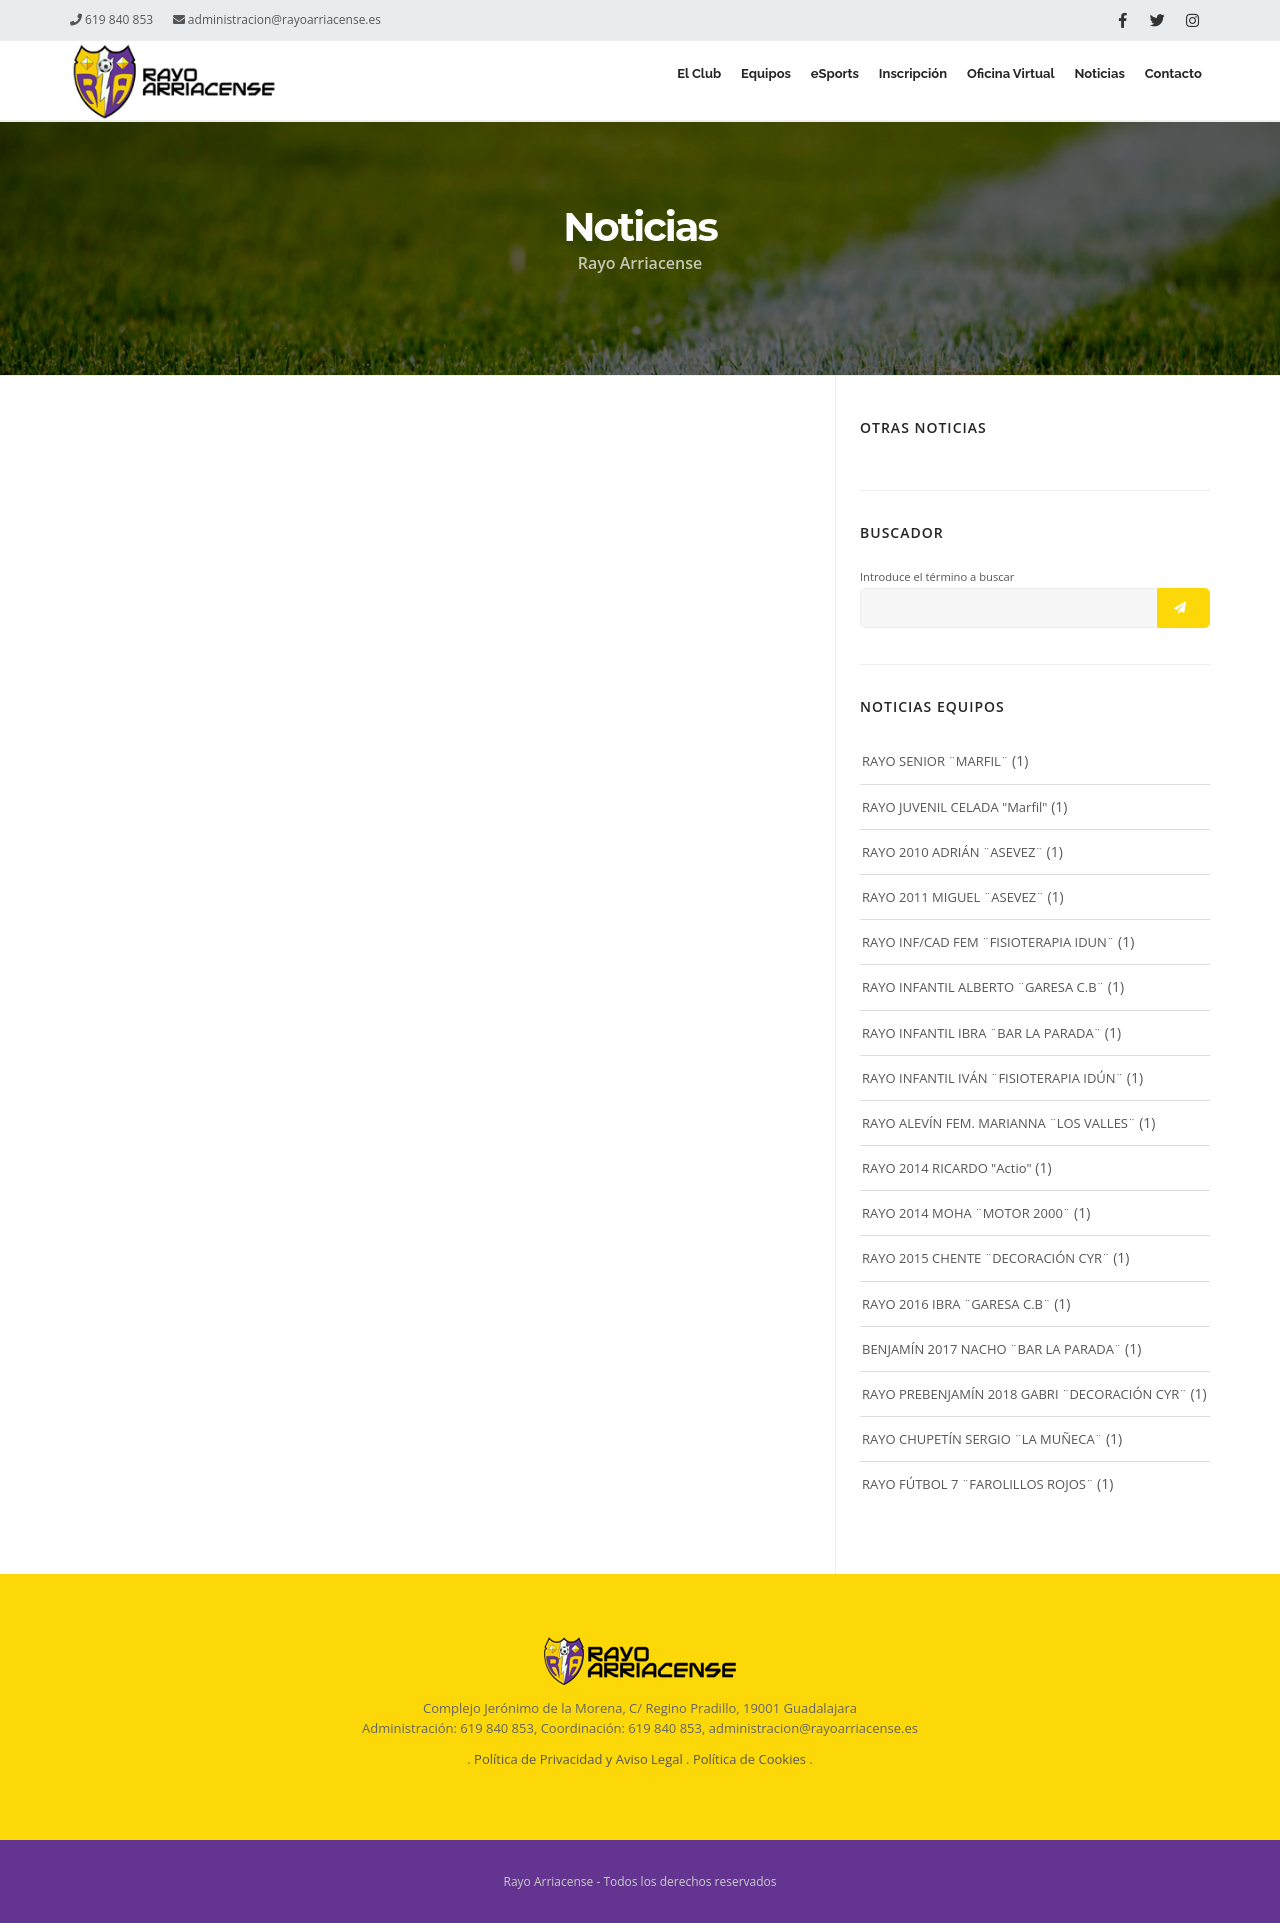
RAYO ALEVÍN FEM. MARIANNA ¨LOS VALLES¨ (999, 1123)
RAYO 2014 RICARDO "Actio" (947, 1168)
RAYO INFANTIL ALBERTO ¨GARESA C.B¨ (983, 987)
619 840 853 (111, 19)
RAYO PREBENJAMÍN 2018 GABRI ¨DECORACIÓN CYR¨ (1024, 1394)
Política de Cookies (749, 1759)
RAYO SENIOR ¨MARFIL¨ (935, 761)
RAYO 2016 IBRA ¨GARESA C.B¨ (956, 1304)
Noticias (1079, 81)
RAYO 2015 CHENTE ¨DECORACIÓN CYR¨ (986, 1258)
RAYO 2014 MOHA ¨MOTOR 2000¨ (966, 1213)
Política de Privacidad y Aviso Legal (578, 1759)
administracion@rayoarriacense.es (277, 19)
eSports (772, 81)
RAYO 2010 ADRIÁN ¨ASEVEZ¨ (952, 852)
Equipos (690, 81)
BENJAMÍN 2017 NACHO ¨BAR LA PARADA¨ (991, 1349)
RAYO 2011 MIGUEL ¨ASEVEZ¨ (953, 897)
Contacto (1167, 81)
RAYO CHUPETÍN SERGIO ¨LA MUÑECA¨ (982, 1439)
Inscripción (865, 81)
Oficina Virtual (977, 81)
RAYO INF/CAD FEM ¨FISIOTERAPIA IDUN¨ (988, 942)
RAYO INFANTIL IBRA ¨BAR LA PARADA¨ (981, 1033)
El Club (608, 81)
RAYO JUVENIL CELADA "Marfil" (955, 807)
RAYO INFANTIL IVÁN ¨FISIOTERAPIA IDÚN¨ (992, 1078)
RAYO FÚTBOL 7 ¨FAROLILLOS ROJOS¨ (977, 1484)
